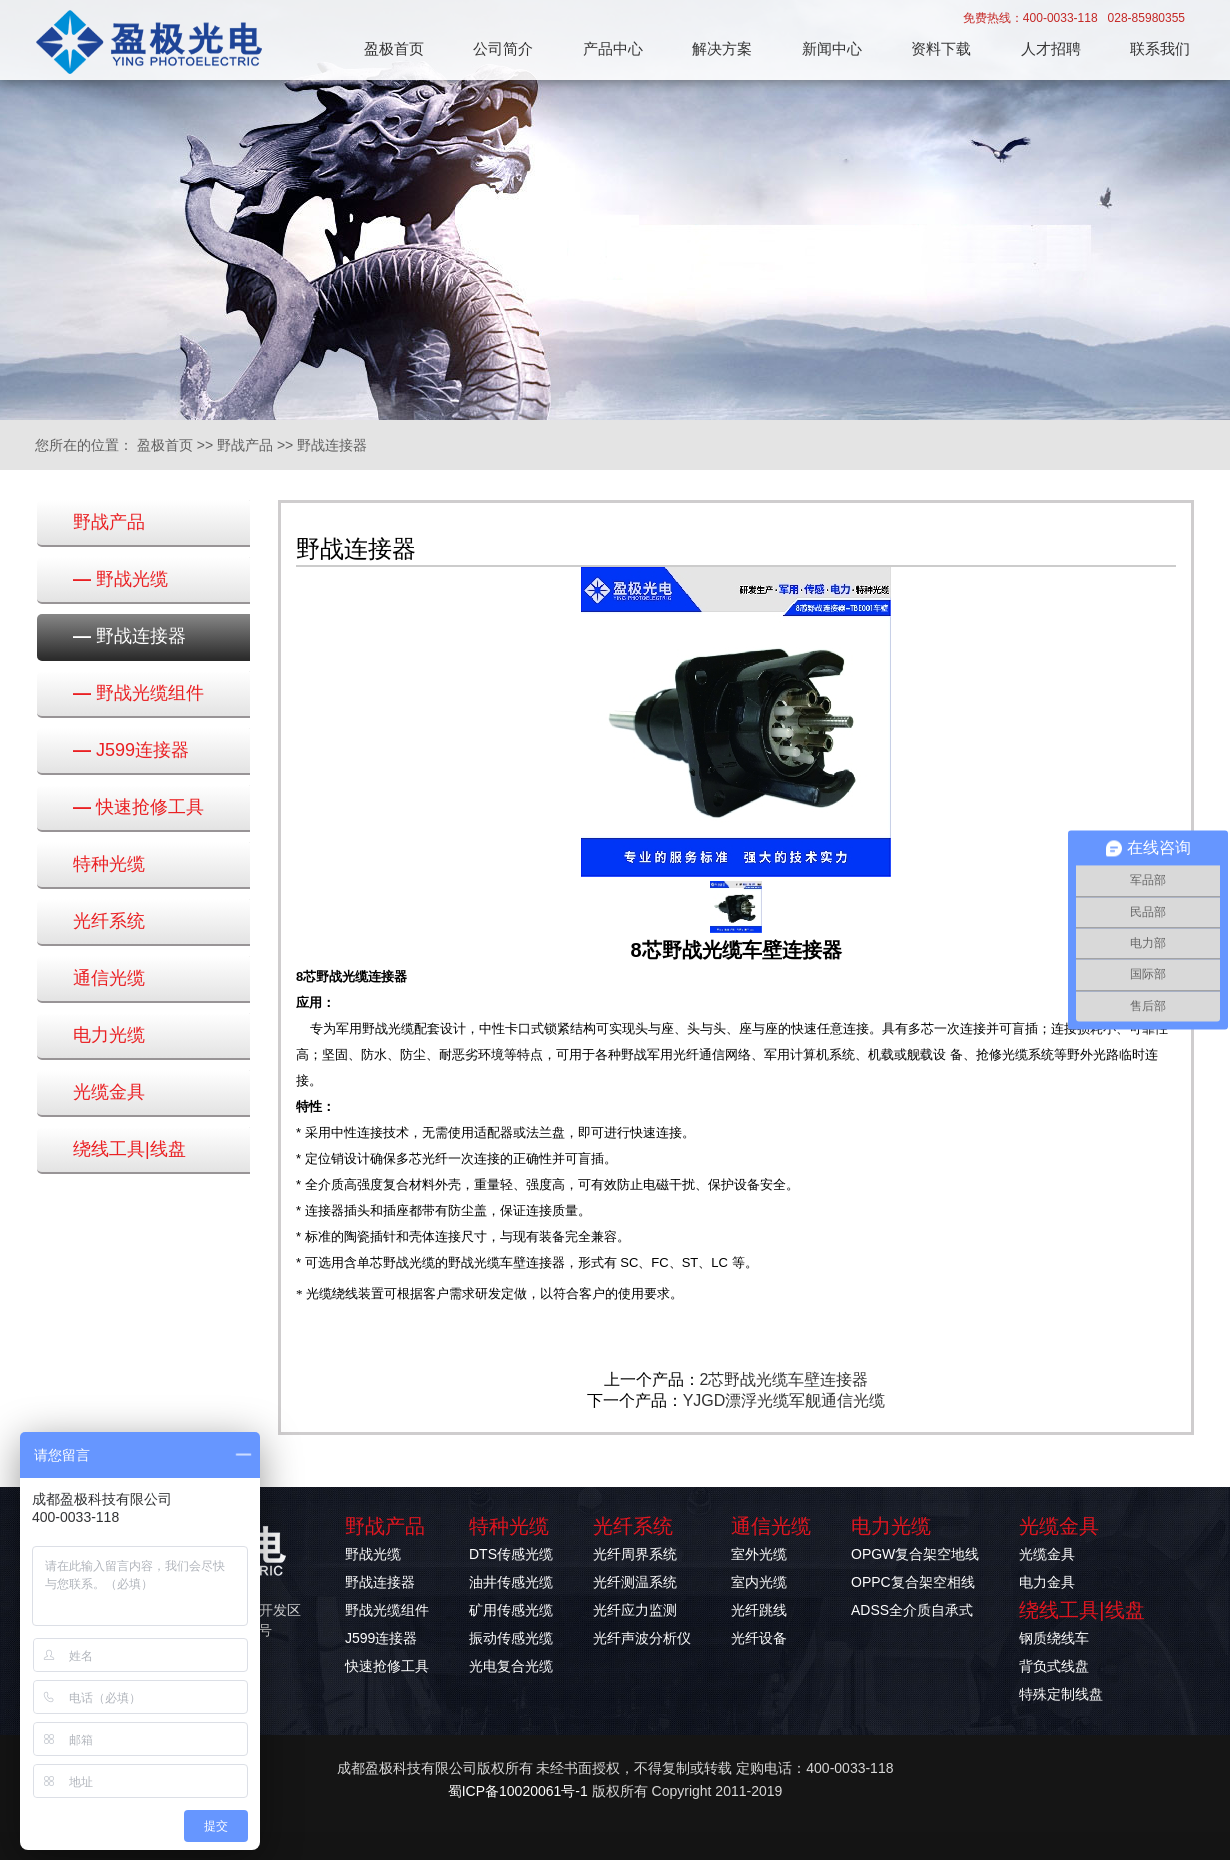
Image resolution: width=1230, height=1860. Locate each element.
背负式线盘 (1054, 1666)
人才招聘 (1051, 48)
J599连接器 (131, 750)
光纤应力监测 (635, 1610)
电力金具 (1047, 1582)
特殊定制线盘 (1061, 1694)
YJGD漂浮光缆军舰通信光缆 (784, 1400)
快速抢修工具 (138, 807)
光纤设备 (759, 1638)
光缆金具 (109, 1092)
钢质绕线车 (1054, 1638)
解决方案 (722, 48)
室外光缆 (759, 1554)
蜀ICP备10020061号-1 (518, 1791)
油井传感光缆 (511, 1582)
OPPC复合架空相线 (913, 1582)
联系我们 (1160, 48)
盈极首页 (394, 48)
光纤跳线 (759, 1610)
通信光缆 (109, 978)
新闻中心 (832, 48)
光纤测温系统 (635, 1582)
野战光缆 (120, 579)
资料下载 (941, 48)
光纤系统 (109, 921)
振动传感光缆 (511, 1638)
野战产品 (245, 445)
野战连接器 (332, 445)
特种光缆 (109, 864)
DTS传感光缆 (511, 1554)
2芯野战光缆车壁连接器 (784, 1379)
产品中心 (613, 48)
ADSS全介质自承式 (912, 1610)
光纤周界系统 (635, 1554)
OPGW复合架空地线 (915, 1554)
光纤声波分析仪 (642, 1638)
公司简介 (503, 48)
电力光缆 (109, 1035)
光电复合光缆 (511, 1666)
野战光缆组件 (138, 693)
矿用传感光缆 (511, 1610)
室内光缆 (759, 1582)
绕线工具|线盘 (129, 1149)
